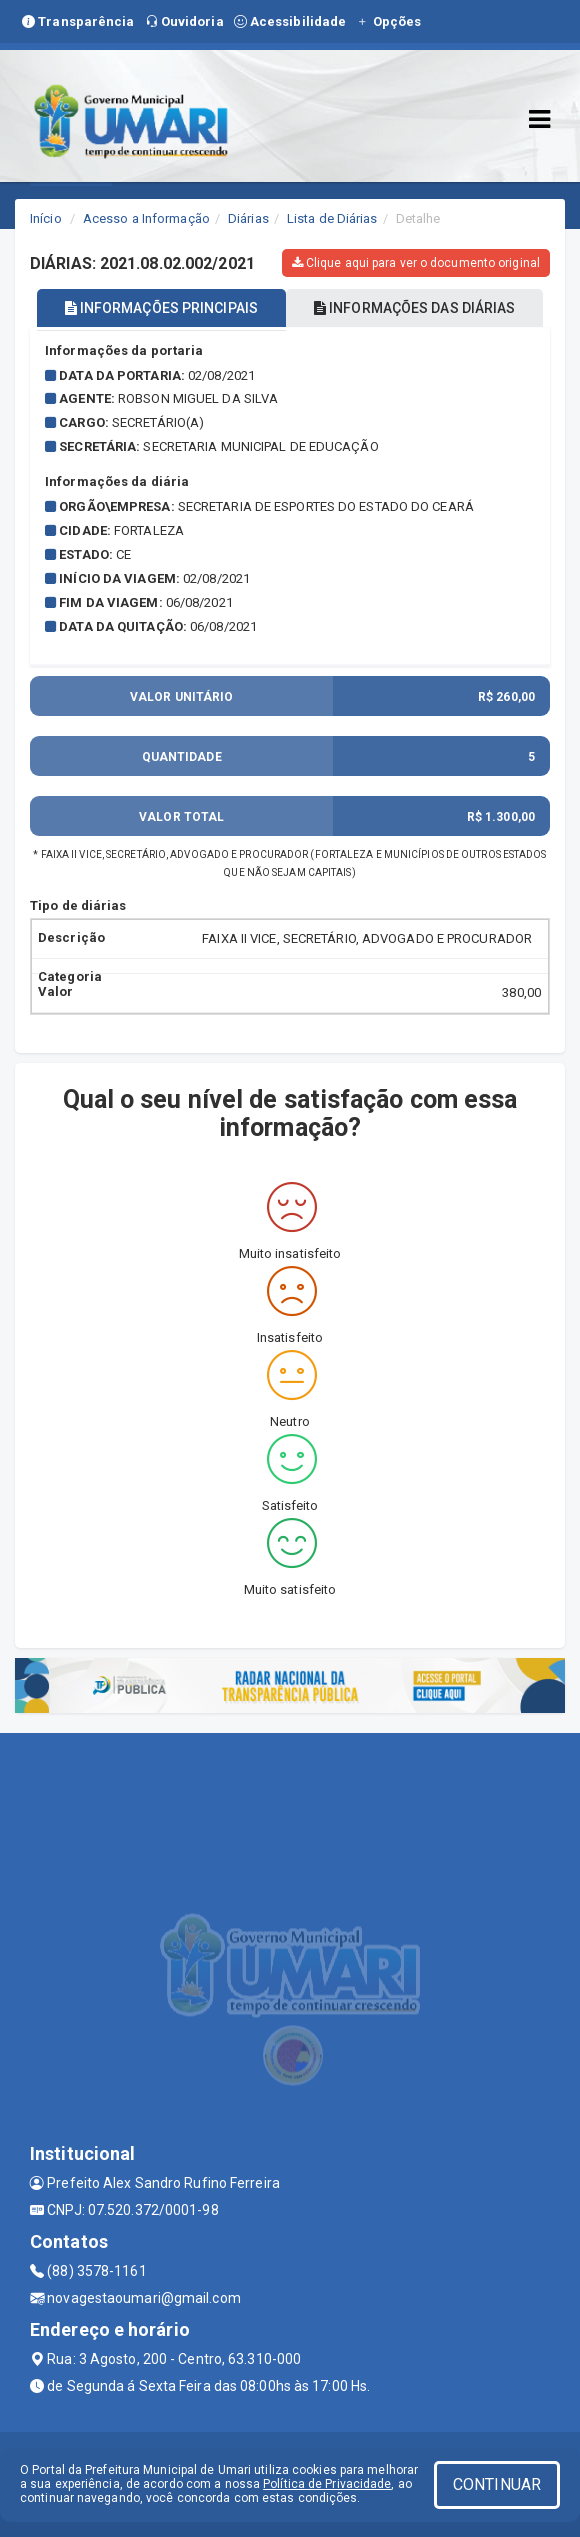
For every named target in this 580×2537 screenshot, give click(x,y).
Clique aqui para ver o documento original (416, 263)
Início (46, 218)
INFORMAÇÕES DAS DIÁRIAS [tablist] (415, 308)
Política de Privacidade (327, 2484)
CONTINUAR (497, 2484)
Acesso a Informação (146, 218)
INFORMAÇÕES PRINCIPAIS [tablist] (161, 308)
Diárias (248, 218)
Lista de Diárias (332, 218)
